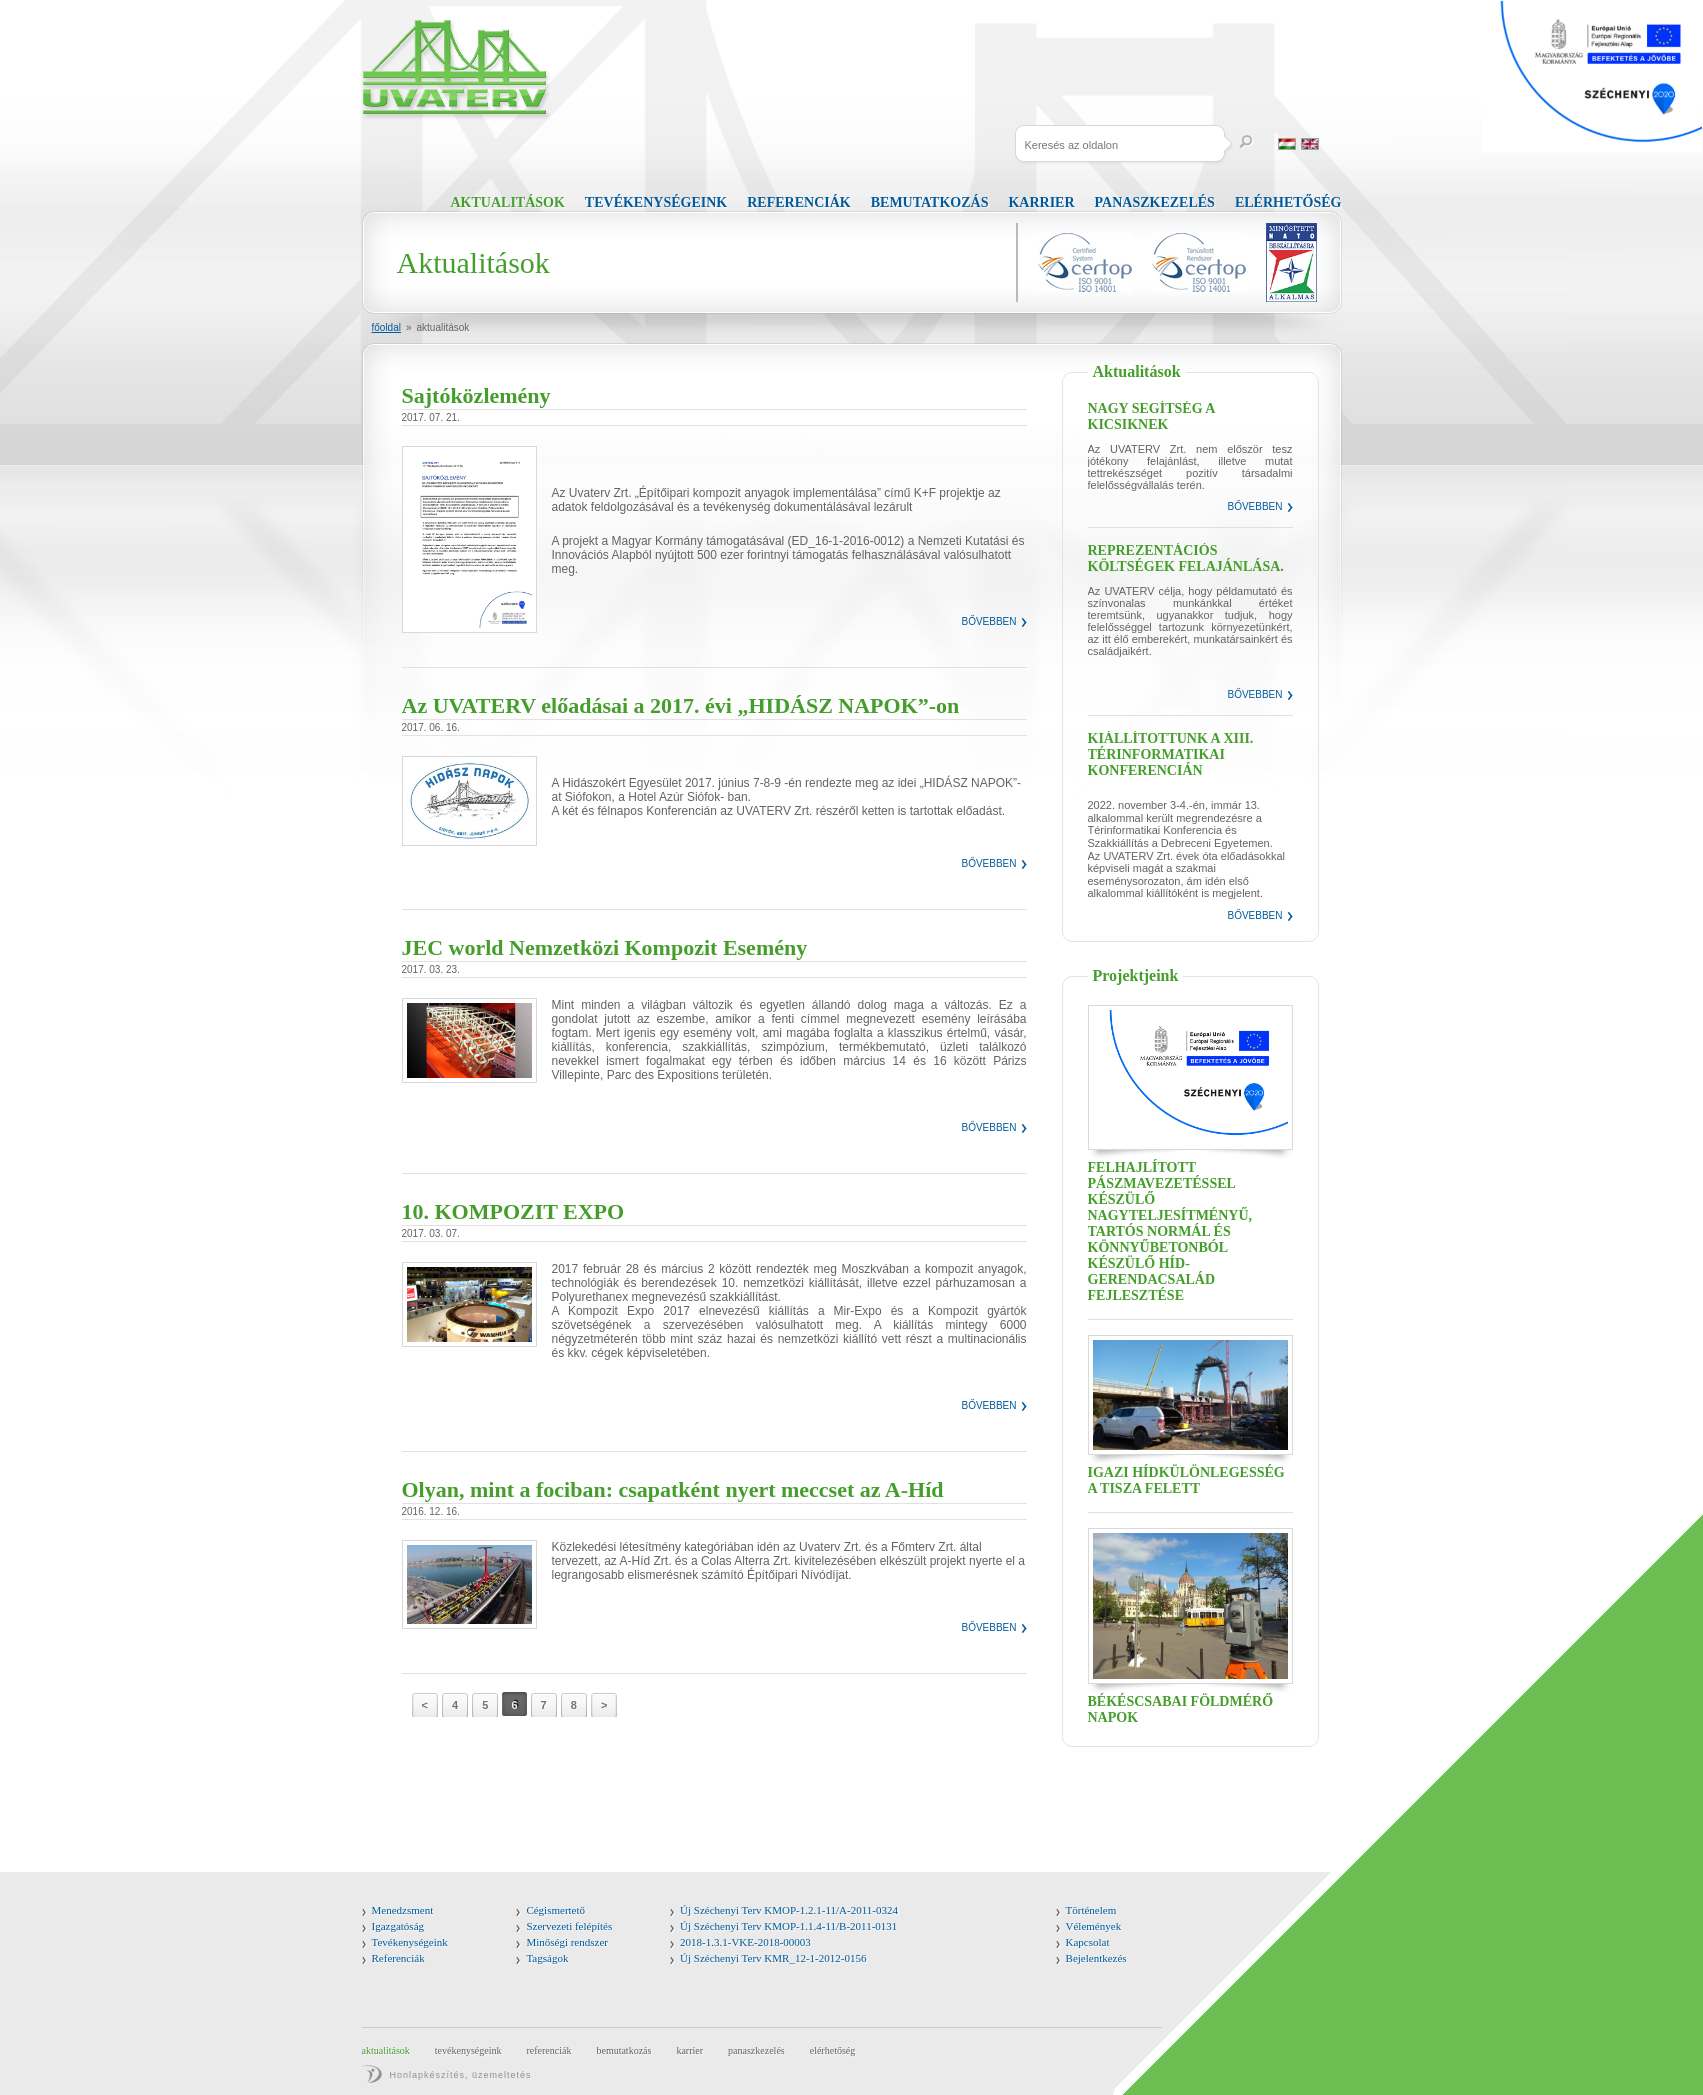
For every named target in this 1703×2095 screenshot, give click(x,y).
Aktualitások (508, 202)
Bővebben (988, 621)
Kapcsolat (1088, 1942)
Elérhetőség (1288, 202)
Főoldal (386, 327)
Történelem (1091, 1910)
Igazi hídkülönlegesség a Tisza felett (1186, 1480)
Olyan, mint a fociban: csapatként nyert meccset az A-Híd (673, 1489)
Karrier (1041, 202)
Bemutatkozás (930, 202)
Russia (1333, 144)
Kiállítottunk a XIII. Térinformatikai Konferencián (1171, 754)
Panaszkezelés (1155, 202)
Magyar (1287, 144)
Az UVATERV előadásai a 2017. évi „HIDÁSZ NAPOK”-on (681, 705)
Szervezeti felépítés (569, 1926)
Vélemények (1094, 1926)
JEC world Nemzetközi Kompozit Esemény (605, 947)
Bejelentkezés (1096, 1958)
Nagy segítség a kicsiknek (1151, 416)
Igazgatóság (398, 1926)
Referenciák (798, 202)
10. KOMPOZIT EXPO (513, 1211)
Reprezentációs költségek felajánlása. (1186, 558)
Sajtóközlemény (476, 395)
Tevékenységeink (656, 202)
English (1310, 144)
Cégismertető (555, 1910)
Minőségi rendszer (567, 1942)
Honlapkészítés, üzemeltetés (461, 2075)
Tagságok (547, 1958)
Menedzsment (403, 1910)
